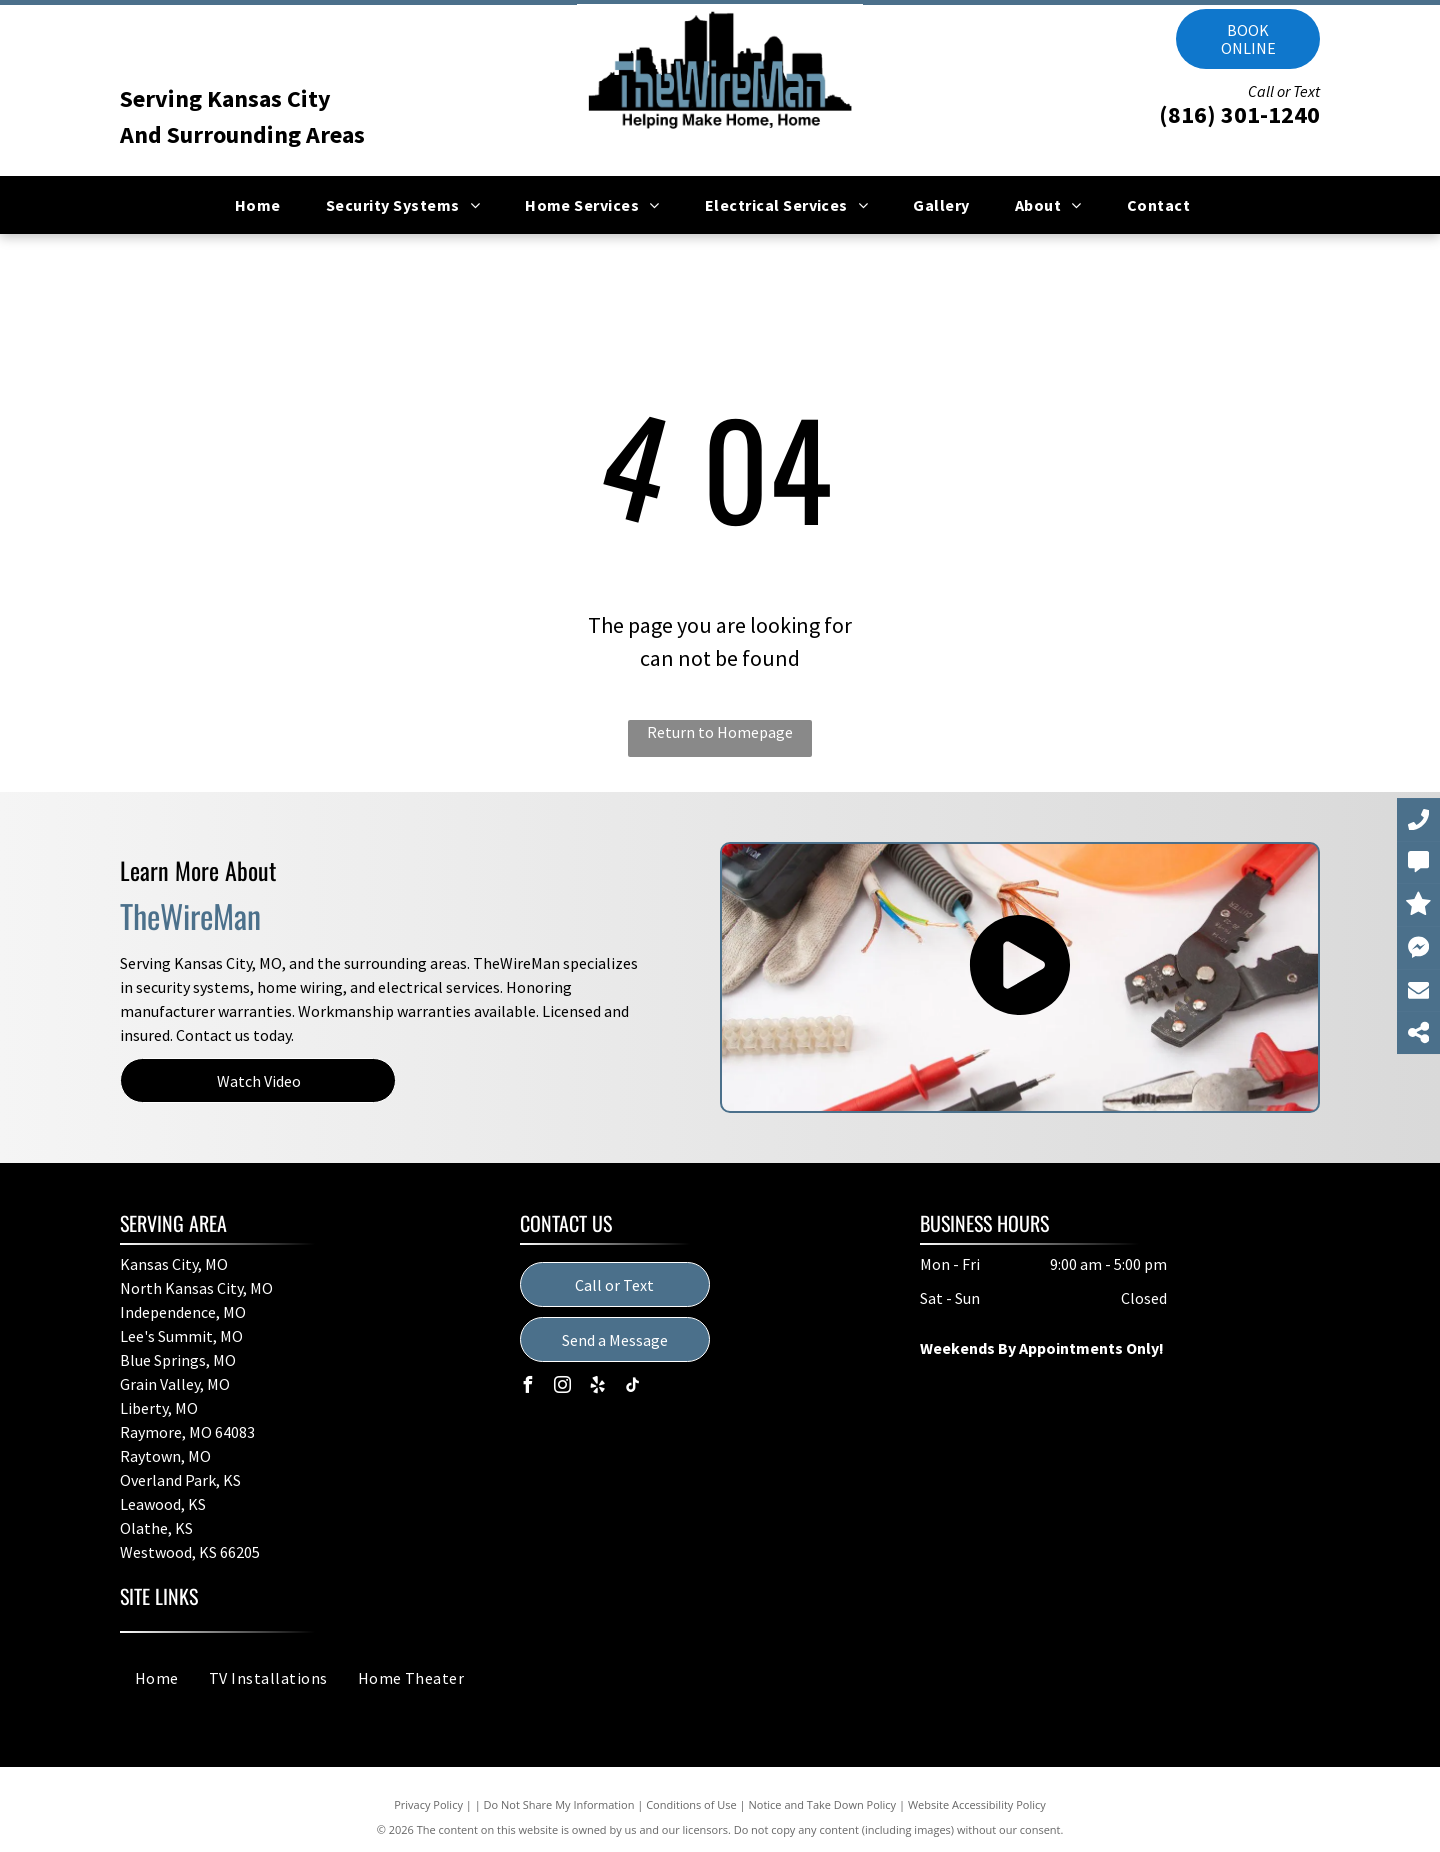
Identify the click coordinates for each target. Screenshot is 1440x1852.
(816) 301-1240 (1239, 114)
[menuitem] (265, 205)
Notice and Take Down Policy (823, 1804)
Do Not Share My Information (559, 1804)
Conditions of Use (691, 1804)
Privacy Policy (428, 1804)
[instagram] (563, 1387)
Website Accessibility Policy (977, 1804)
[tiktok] (633, 1387)
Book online (1248, 39)
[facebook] (528, 1387)
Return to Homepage (720, 732)
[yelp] (598, 1387)
